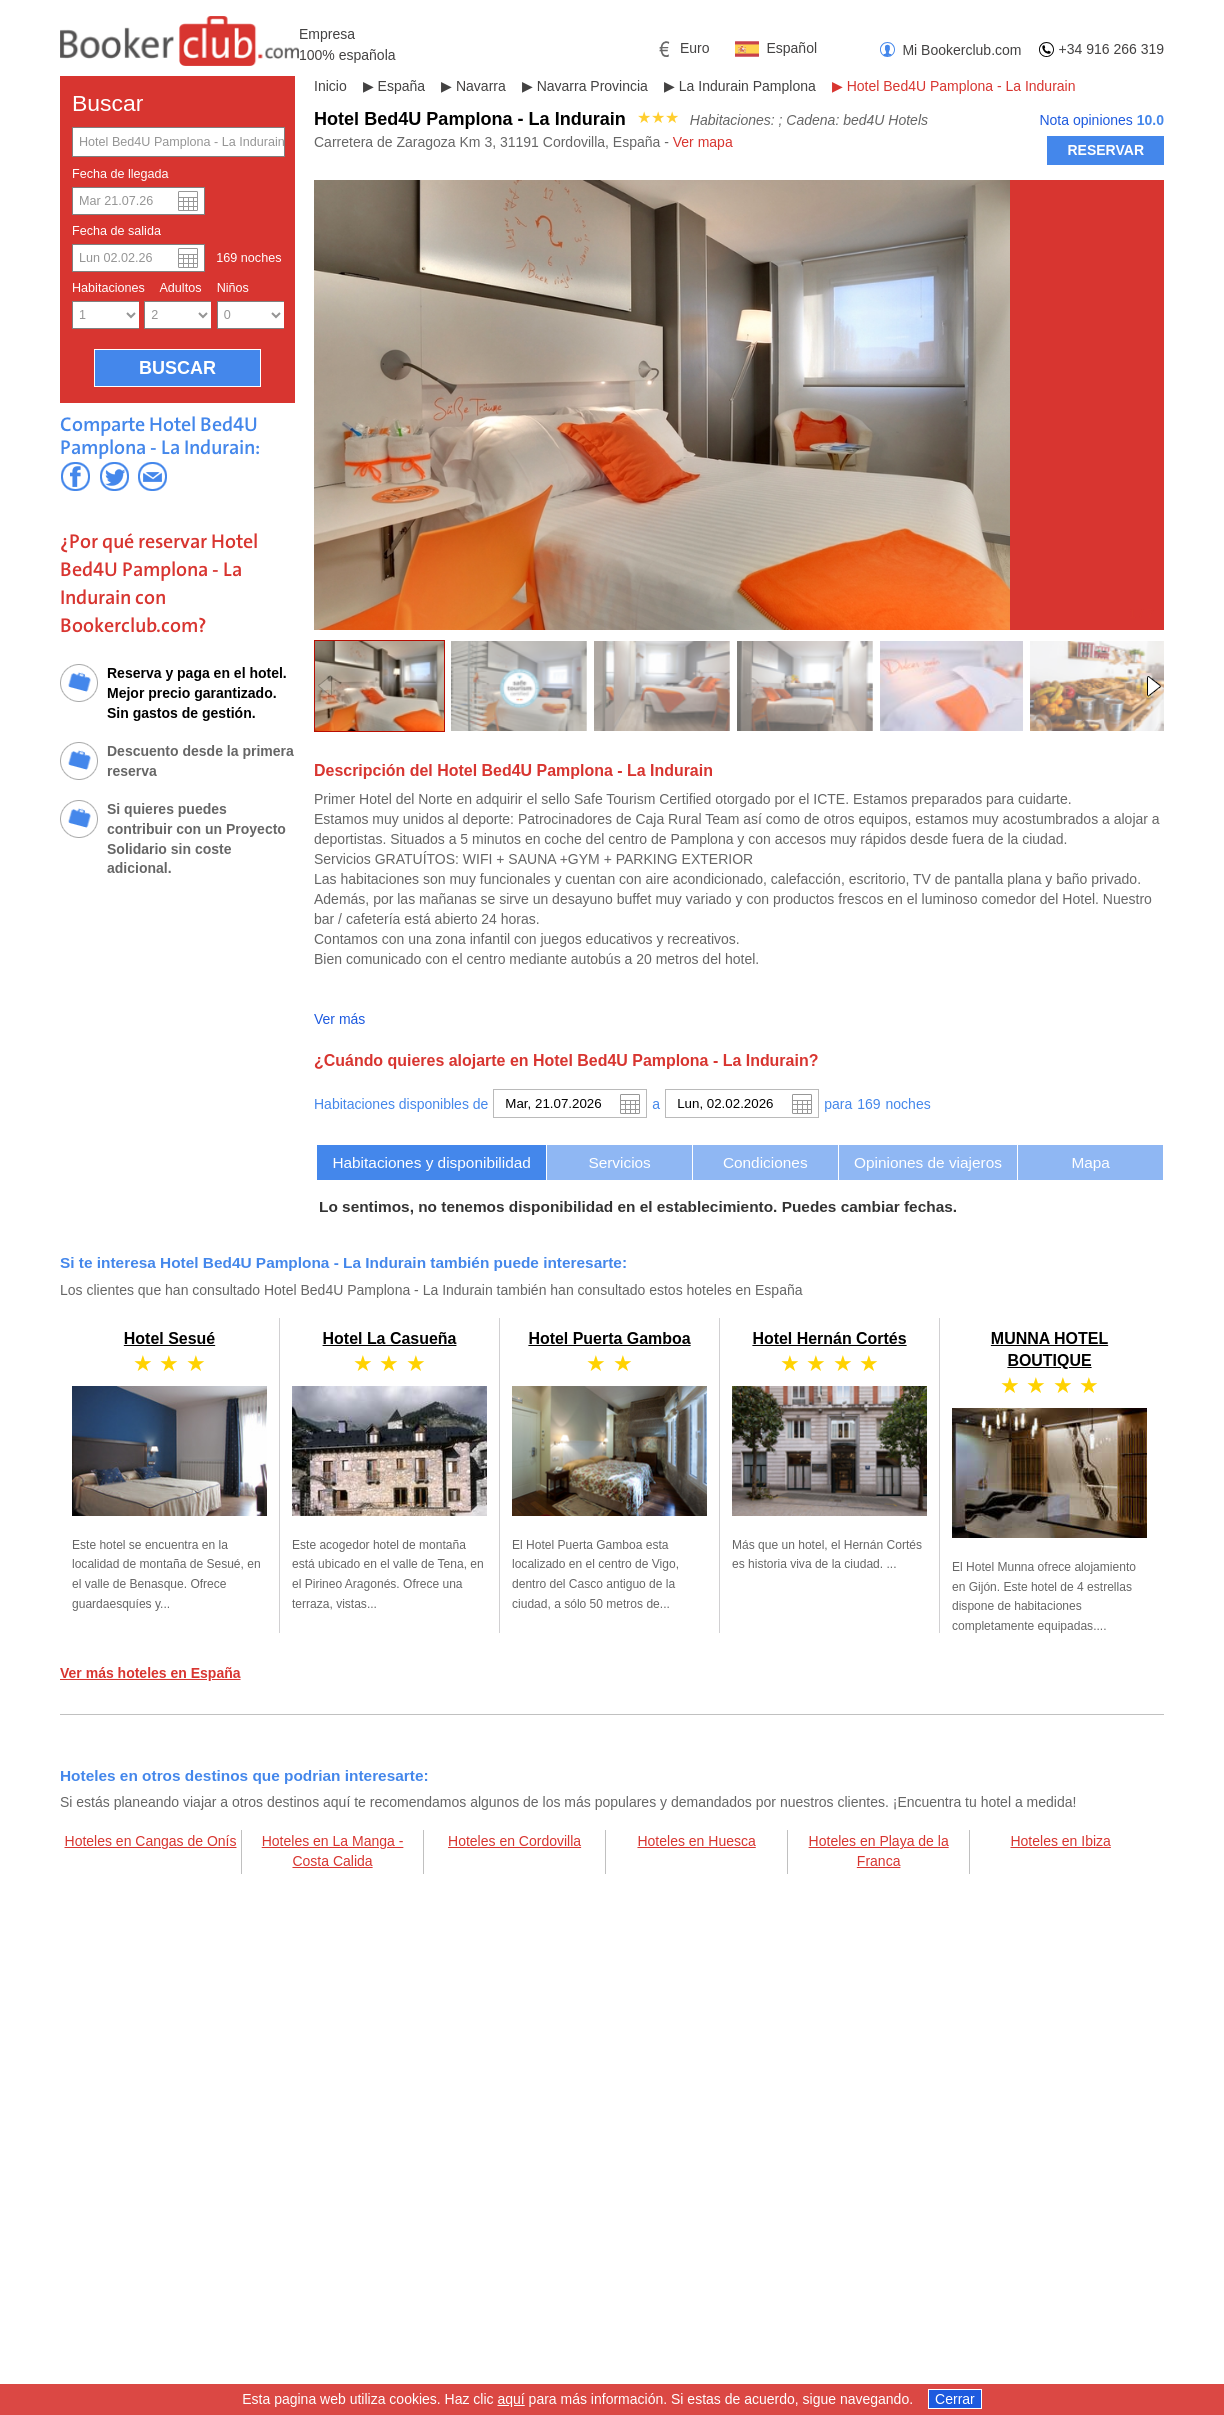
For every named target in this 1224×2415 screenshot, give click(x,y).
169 (868, 1104)
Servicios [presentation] (619, 1162)
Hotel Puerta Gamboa (609, 1338)
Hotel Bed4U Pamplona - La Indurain (961, 86)
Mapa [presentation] (1090, 1162)
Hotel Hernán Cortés (829, 1338)
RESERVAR (1105, 150)
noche (908, 1104)
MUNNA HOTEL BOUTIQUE (1049, 1473)
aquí (510, 2402)
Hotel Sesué (169, 1338)
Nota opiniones (1101, 120)
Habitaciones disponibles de (401, 1104)
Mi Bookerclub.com (961, 50)
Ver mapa (703, 142)
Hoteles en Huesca (696, 1841)
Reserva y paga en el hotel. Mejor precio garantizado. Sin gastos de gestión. (197, 692)
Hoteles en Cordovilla (514, 1841)
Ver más (339, 1019)
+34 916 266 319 (1112, 49)
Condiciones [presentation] (765, 1162)
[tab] (431, 1162)
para (838, 1104)
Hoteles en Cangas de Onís (151, 1841)
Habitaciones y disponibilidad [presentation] (431, 1162)
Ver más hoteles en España (150, 1673)
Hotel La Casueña (390, 1338)
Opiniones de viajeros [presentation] (928, 1162)
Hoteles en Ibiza (1060, 1841)
